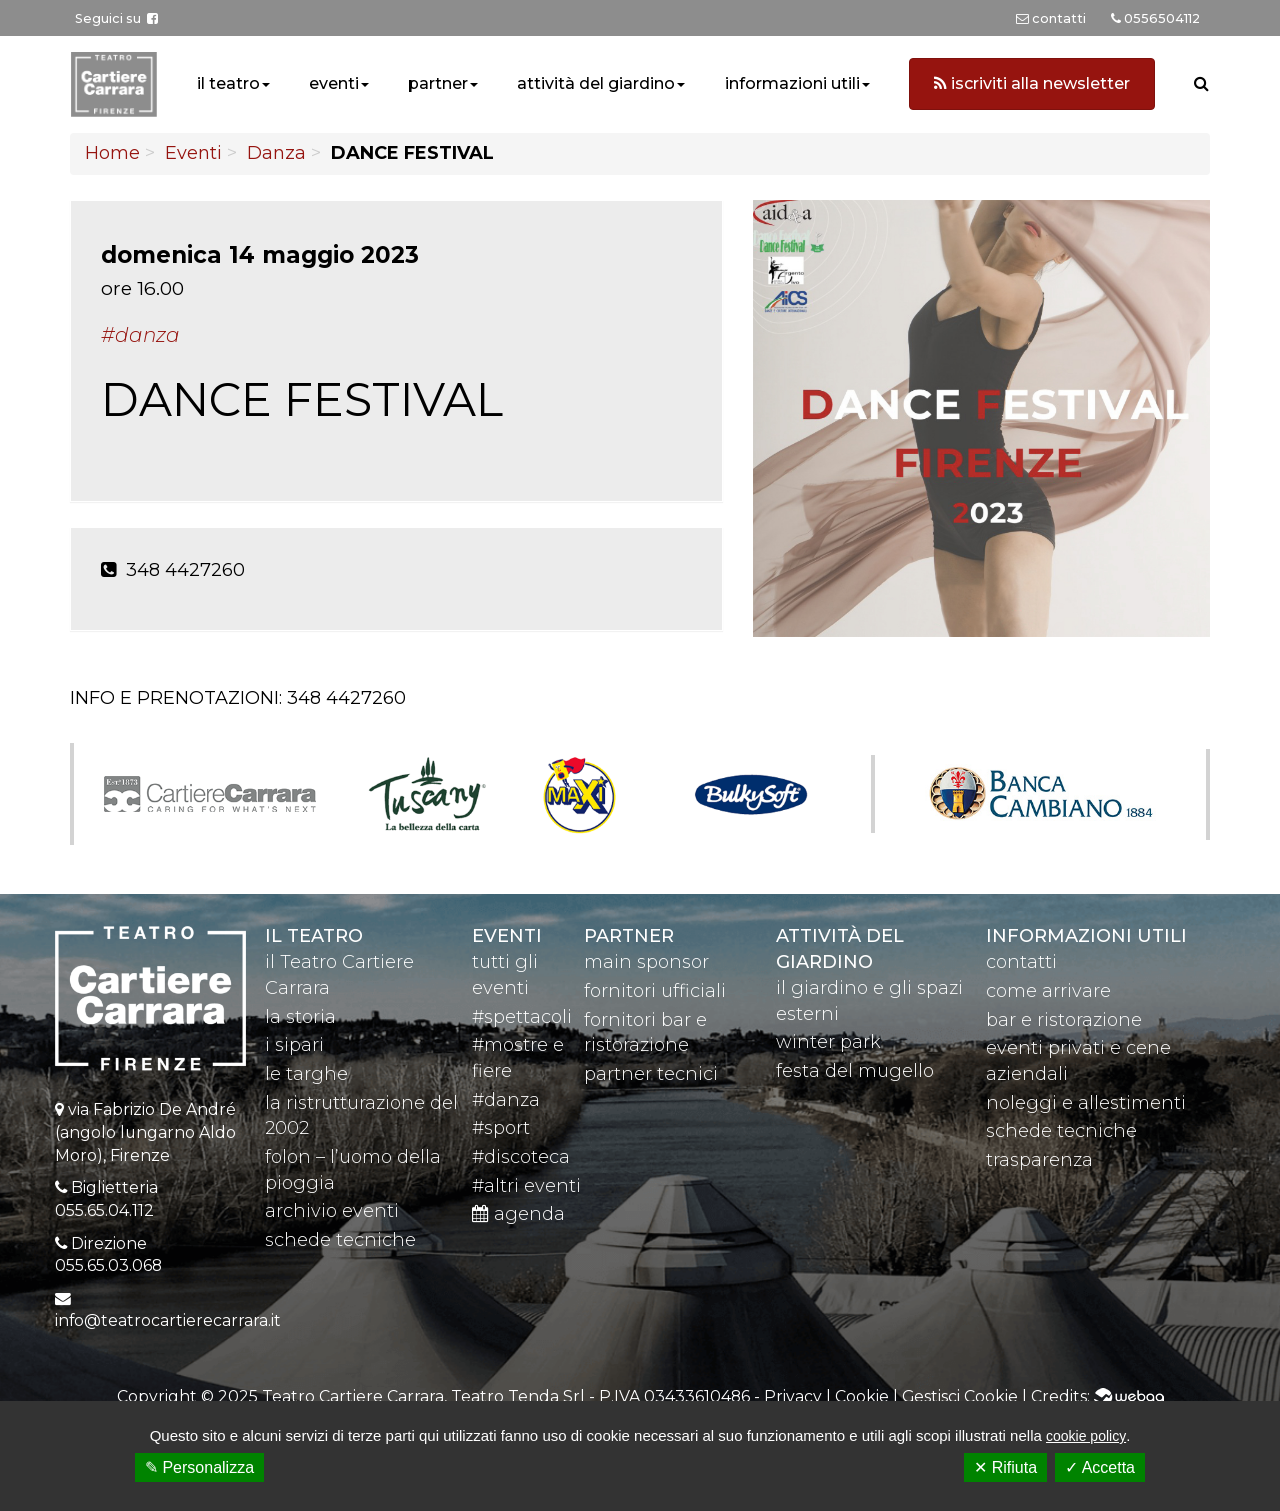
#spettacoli (522, 1017)
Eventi (193, 153)
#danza (506, 1100)
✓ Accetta (1100, 1467)
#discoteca (521, 1157)
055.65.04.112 (104, 1210)
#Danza (140, 335)
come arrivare (1048, 991)
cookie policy (1086, 1436)
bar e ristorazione (1064, 1020)
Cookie (862, 1396)
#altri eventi (526, 1186)
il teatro (228, 83)
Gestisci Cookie (960, 1396)
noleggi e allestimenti (1086, 1103)
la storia (300, 1017)
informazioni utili (792, 83)
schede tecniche (340, 1240)
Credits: (1097, 1396)
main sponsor (646, 962)
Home (112, 153)
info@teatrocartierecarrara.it (168, 1320)
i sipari (294, 1045)
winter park (828, 1042)
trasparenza (1039, 1160)
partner (438, 83)
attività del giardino (596, 83)
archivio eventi (332, 1211)
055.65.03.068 (108, 1265)
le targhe (306, 1074)
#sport (501, 1128)
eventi (334, 83)
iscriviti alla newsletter (1032, 83)
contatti (1021, 962)
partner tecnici (651, 1074)
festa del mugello (855, 1071)
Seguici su (116, 18)
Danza (276, 153)
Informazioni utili (1086, 936)
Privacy (793, 1396)
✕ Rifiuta (1005, 1467)
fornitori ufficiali (655, 991)
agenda (518, 1214)
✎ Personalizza (199, 1467)
